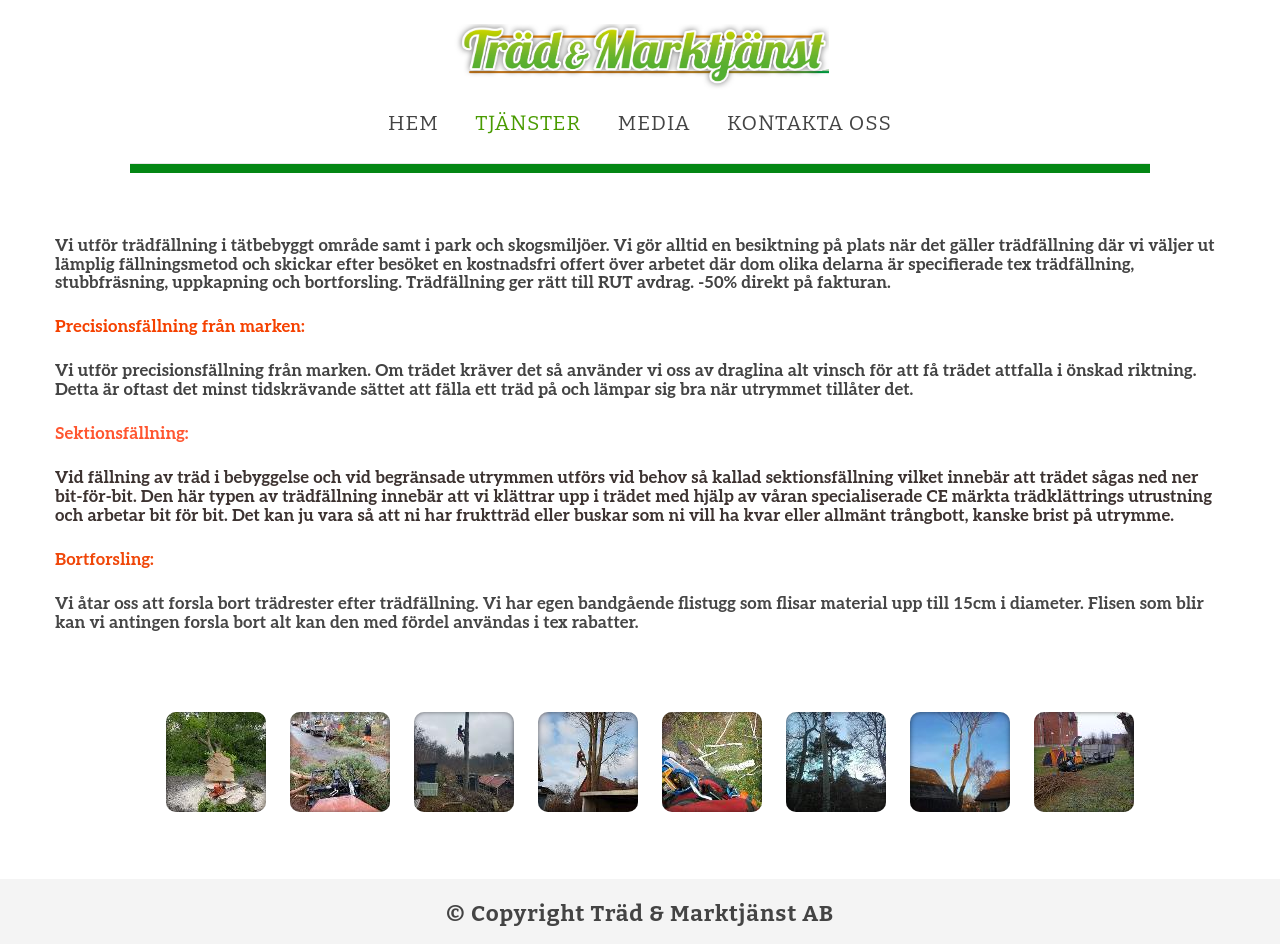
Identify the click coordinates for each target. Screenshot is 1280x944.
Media (654, 123)
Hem (413, 123)
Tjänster (528, 123)
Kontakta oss (809, 123)
